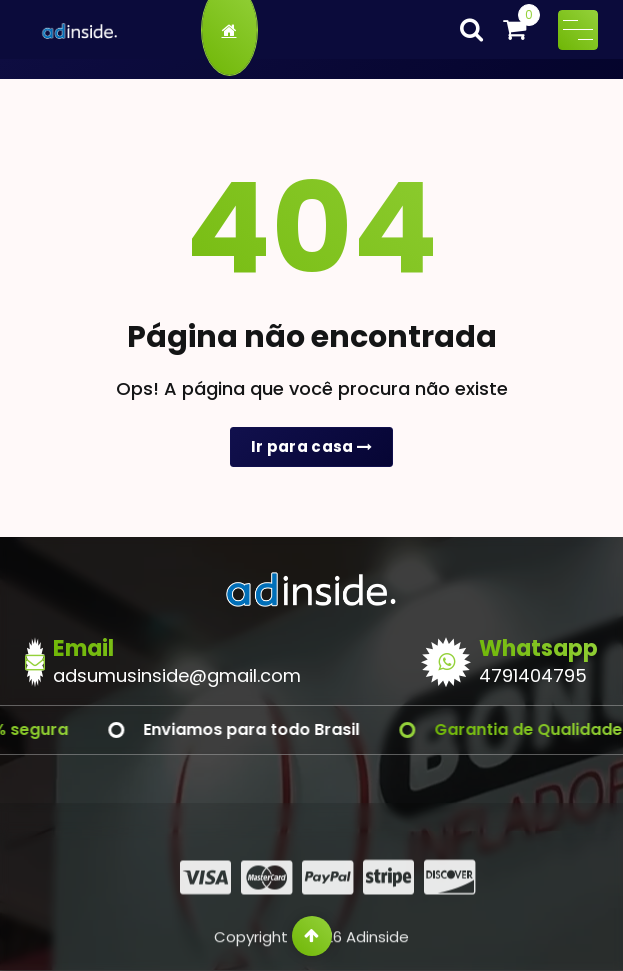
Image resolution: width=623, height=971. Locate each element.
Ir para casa (311, 446)
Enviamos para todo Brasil (279, 729)
